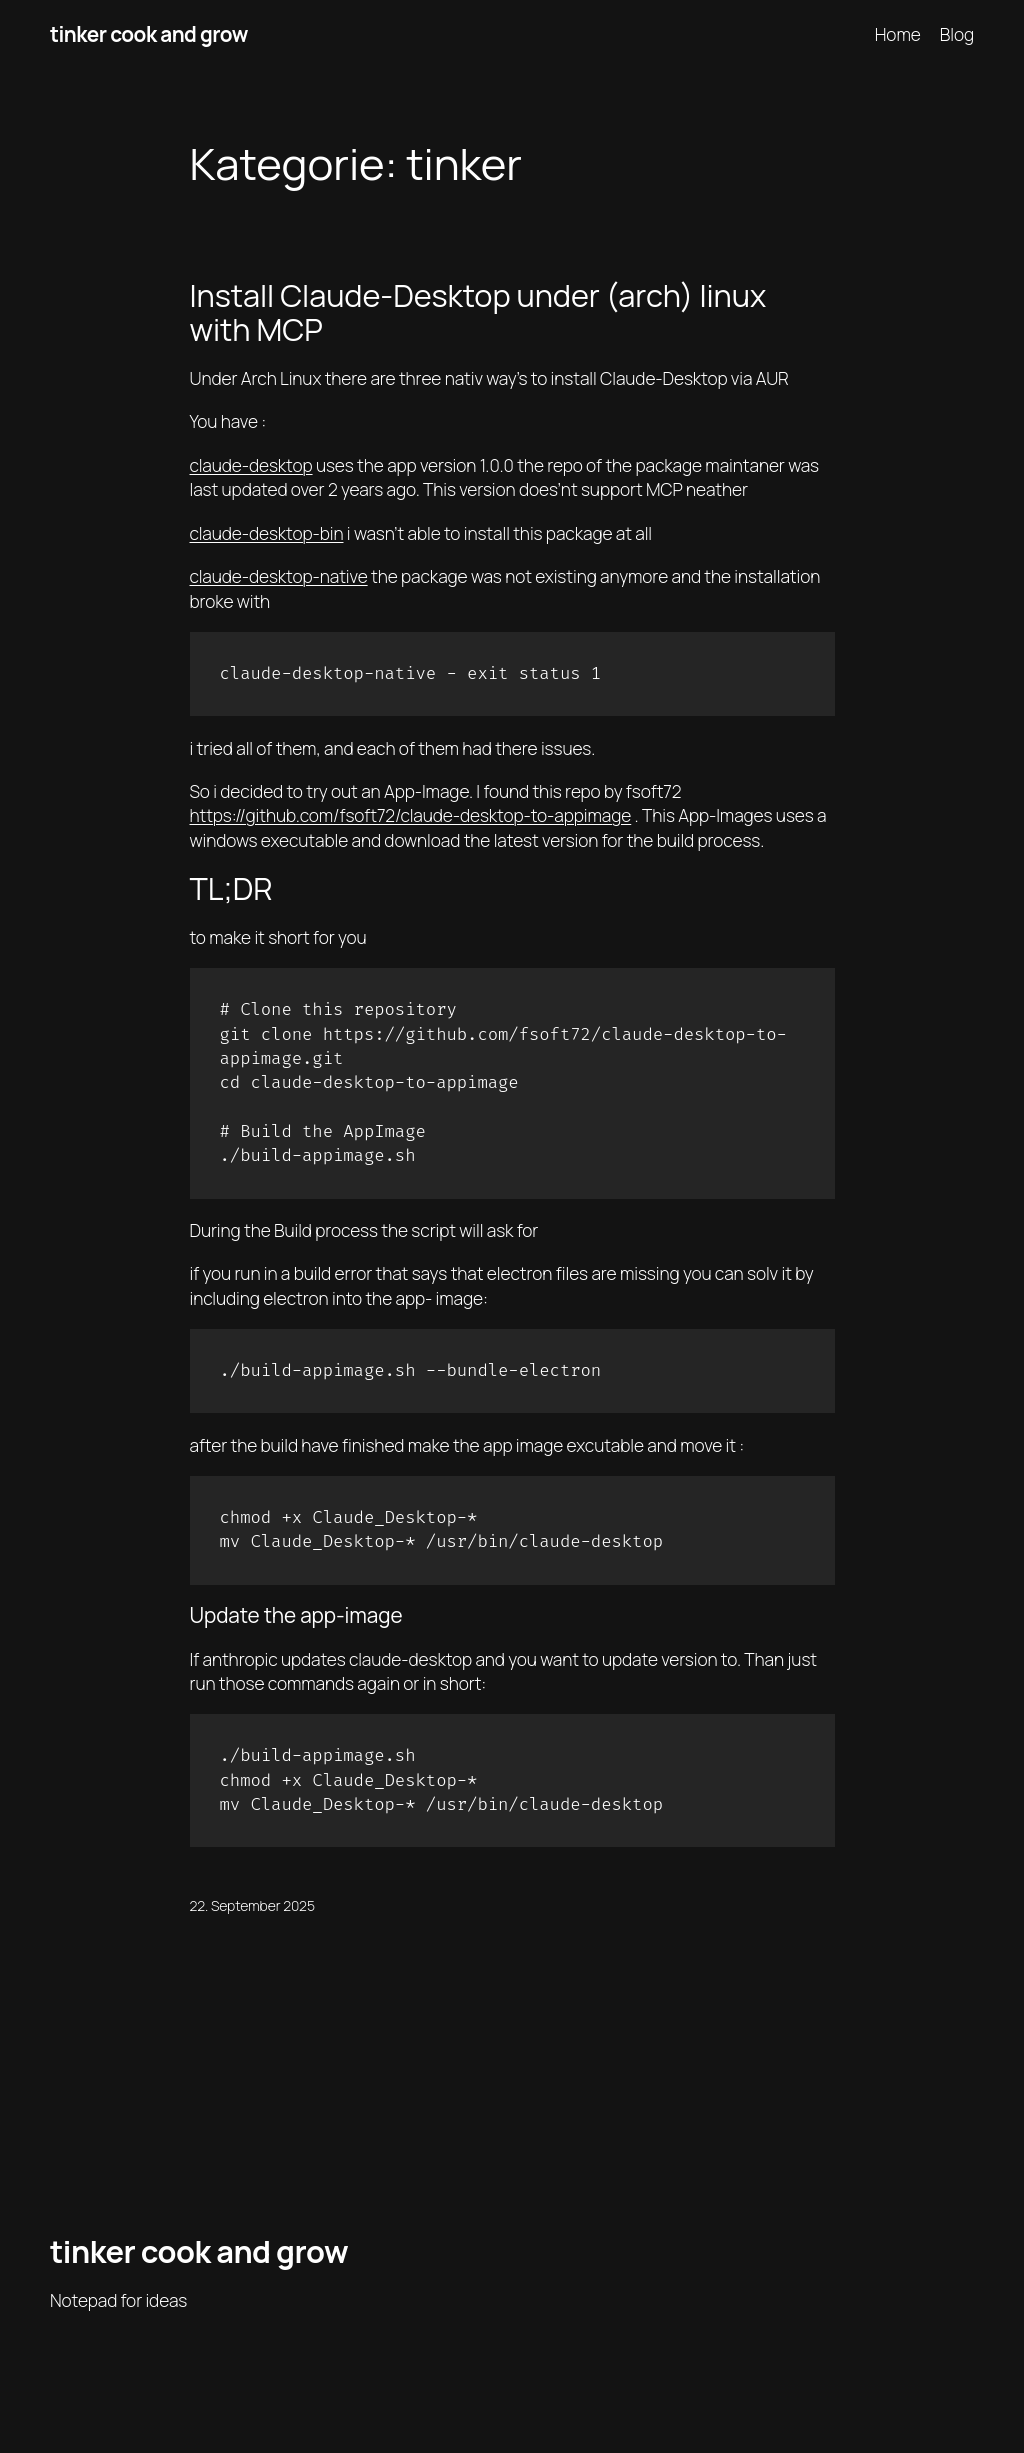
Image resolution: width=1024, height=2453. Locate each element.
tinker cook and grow (149, 34)
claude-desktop (251, 465)
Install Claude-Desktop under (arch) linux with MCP (478, 312)
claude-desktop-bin (267, 533)
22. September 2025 (252, 1905)
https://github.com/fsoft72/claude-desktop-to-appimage (411, 815)
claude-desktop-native (279, 576)
